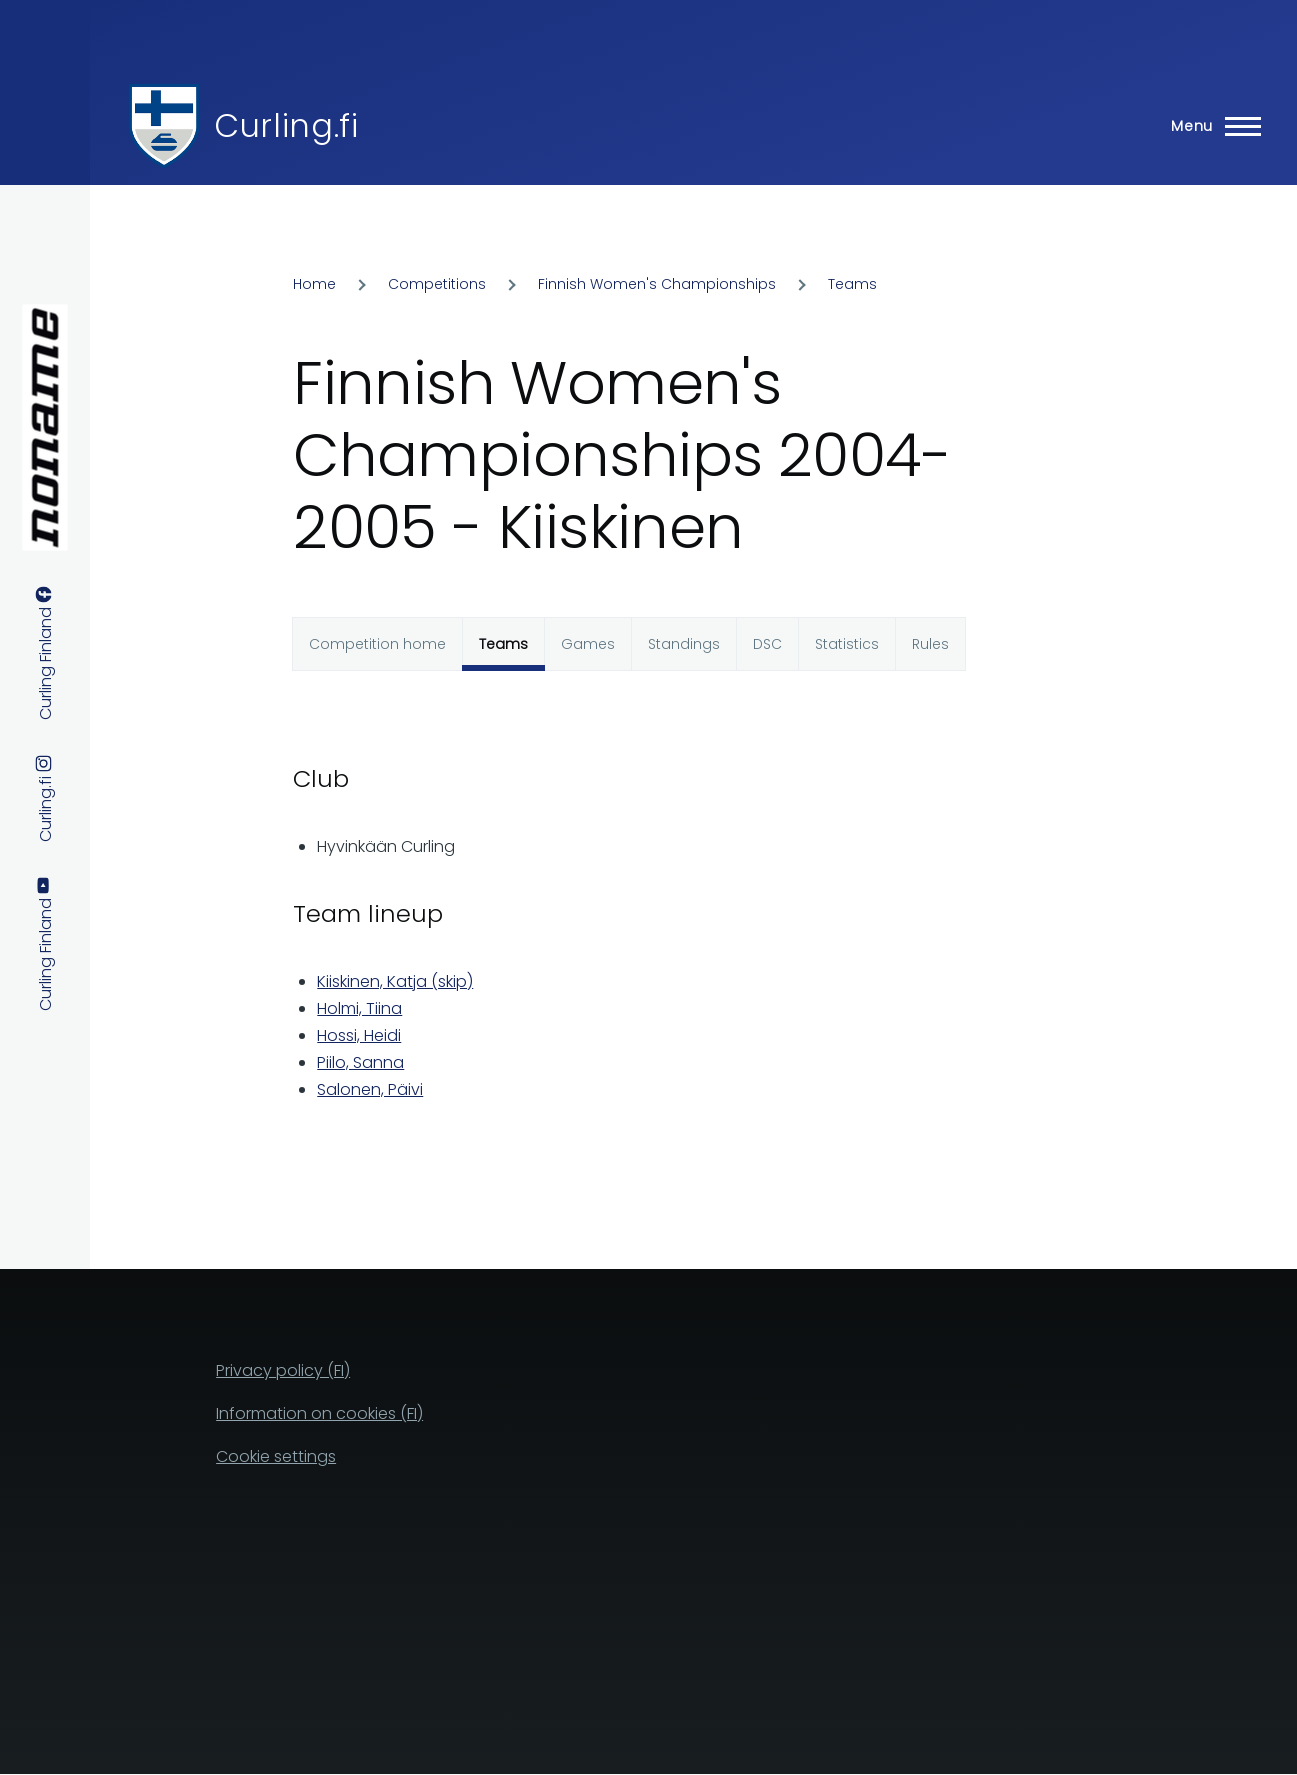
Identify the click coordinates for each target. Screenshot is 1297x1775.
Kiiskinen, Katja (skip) (395, 981)
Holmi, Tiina (359, 1008)
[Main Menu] (1210, 126)
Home (314, 284)
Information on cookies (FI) (319, 1413)
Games (588, 644)
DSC (767, 644)
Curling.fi (286, 125)
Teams (852, 284)
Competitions (437, 284)
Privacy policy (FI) (283, 1370)
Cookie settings (276, 1456)
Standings (684, 644)
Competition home (377, 644)
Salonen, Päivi (370, 1089)
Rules (930, 644)
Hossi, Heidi (359, 1035)
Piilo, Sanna (360, 1062)
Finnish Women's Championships (657, 284)
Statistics (847, 644)
